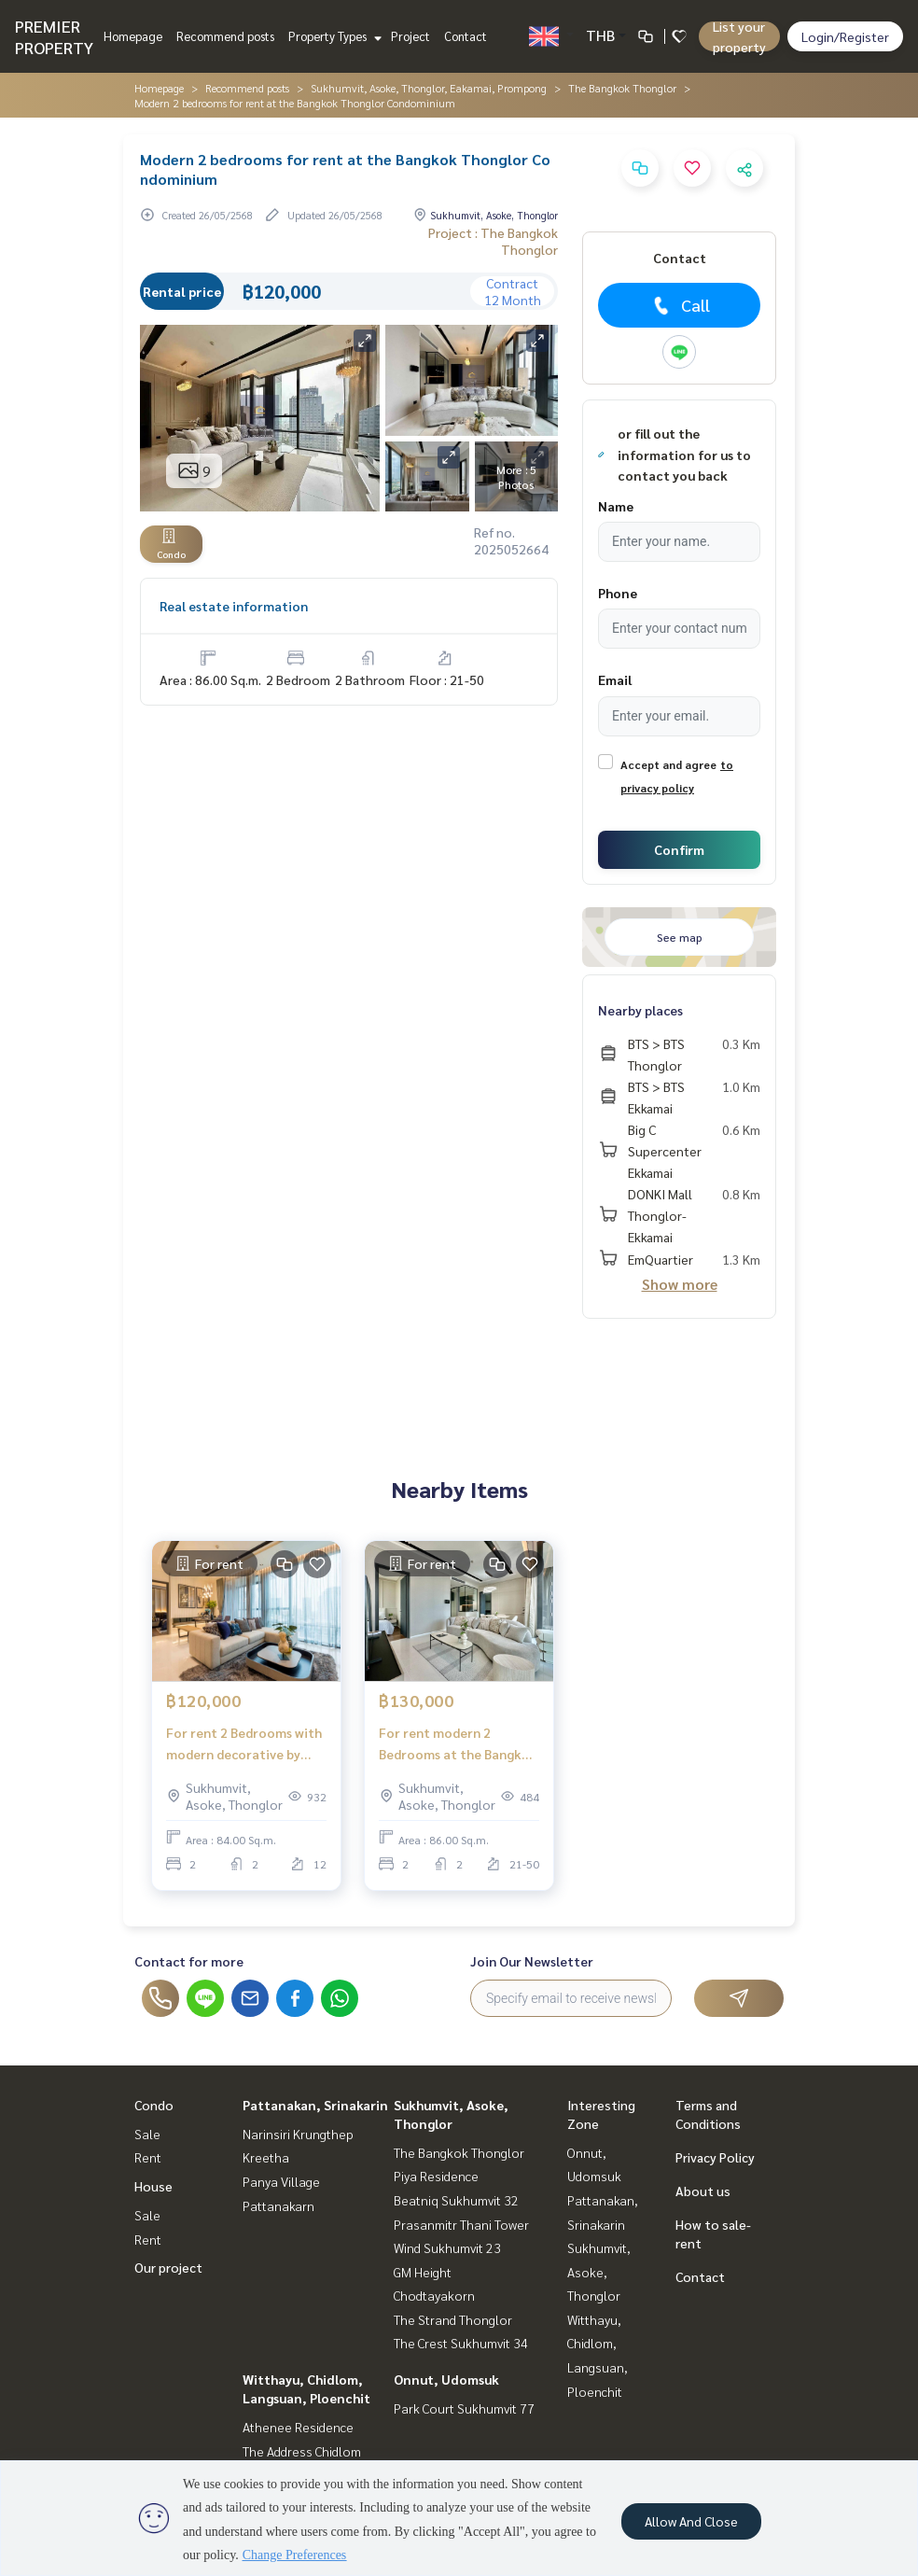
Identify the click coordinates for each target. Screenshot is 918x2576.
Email (615, 679)
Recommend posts (225, 36)
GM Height (423, 2271)
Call (679, 305)
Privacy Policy (715, 2157)
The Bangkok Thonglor (622, 87)
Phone (617, 592)
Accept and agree (668, 764)
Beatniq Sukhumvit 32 (456, 2199)
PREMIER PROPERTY (54, 36)
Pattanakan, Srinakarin (315, 2104)
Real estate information (234, 605)
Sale (147, 2133)
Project (410, 36)
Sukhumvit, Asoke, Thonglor (599, 2271)
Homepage (133, 36)
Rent (147, 2157)
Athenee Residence (298, 2426)
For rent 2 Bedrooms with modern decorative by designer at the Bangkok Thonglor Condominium (244, 1744)
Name (615, 505)
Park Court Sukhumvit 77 (464, 2408)
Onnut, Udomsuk (446, 2379)
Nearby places (640, 1009)
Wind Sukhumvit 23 (447, 2247)
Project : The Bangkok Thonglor (493, 241)
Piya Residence (436, 2175)
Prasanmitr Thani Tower (461, 2224)
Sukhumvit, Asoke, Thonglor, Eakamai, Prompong (429, 87)
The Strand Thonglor (453, 2319)
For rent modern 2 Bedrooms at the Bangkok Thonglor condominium (458, 1744)
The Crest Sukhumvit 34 (461, 2342)
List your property (739, 36)
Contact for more (188, 1961)
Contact (465, 36)
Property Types (332, 36)
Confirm (679, 849)
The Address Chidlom (302, 2451)
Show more (679, 1284)
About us (702, 2190)
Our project (168, 2267)
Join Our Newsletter (531, 1961)
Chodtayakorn (434, 2295)
